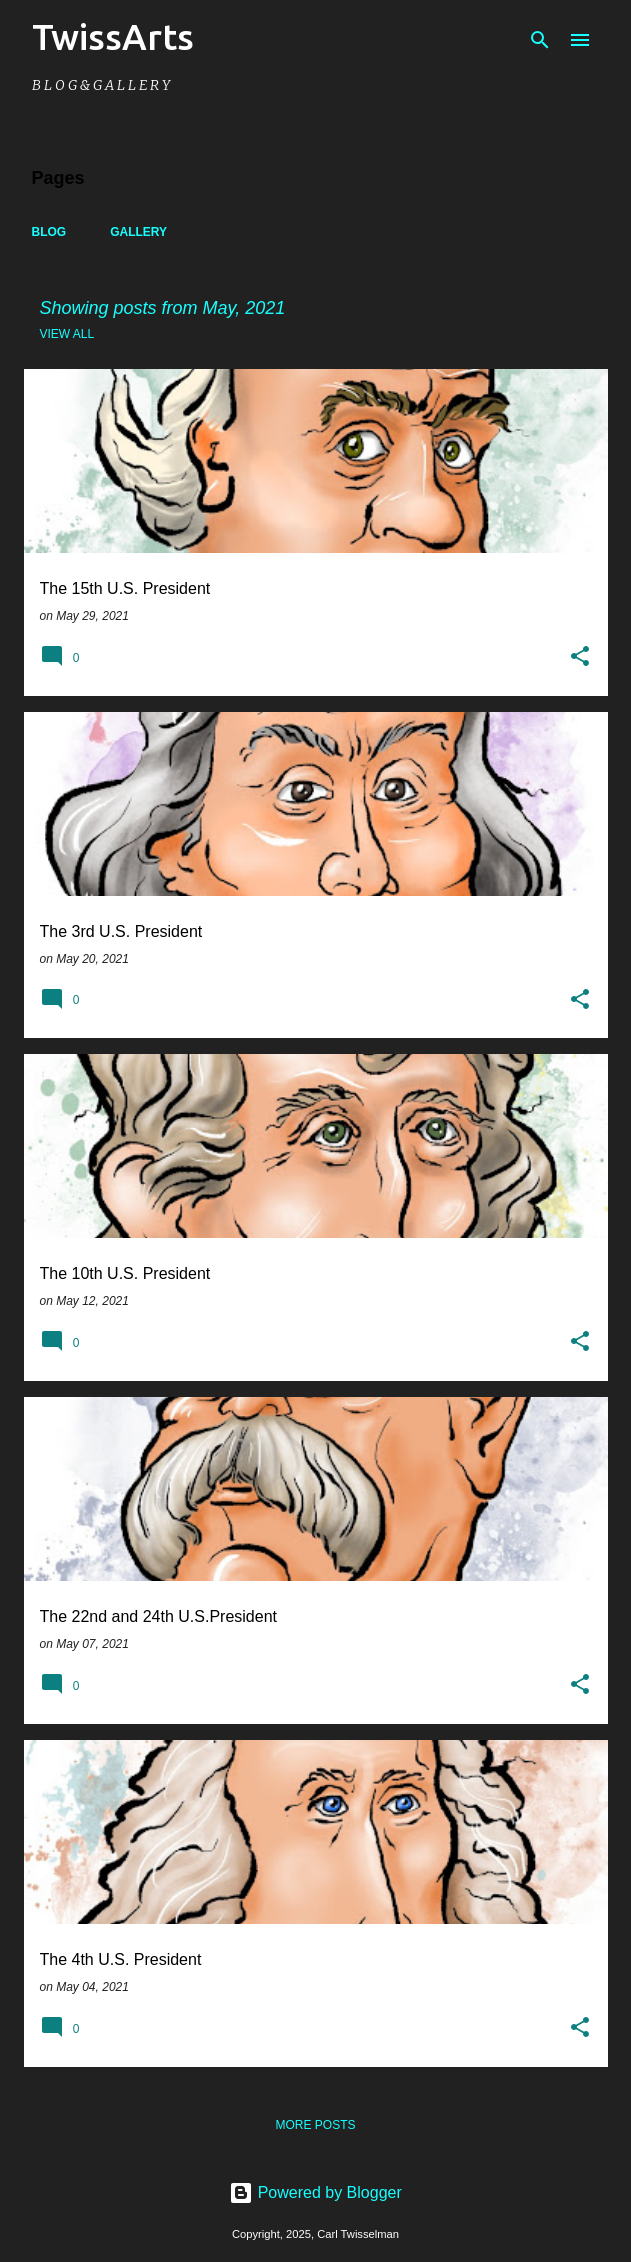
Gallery (138, 232)
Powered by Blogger (315, 2192)
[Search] (540, 40)
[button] (580, 658)
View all (67, 334)
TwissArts (113, 36)
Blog (49, 232)
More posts (315, 2125)
